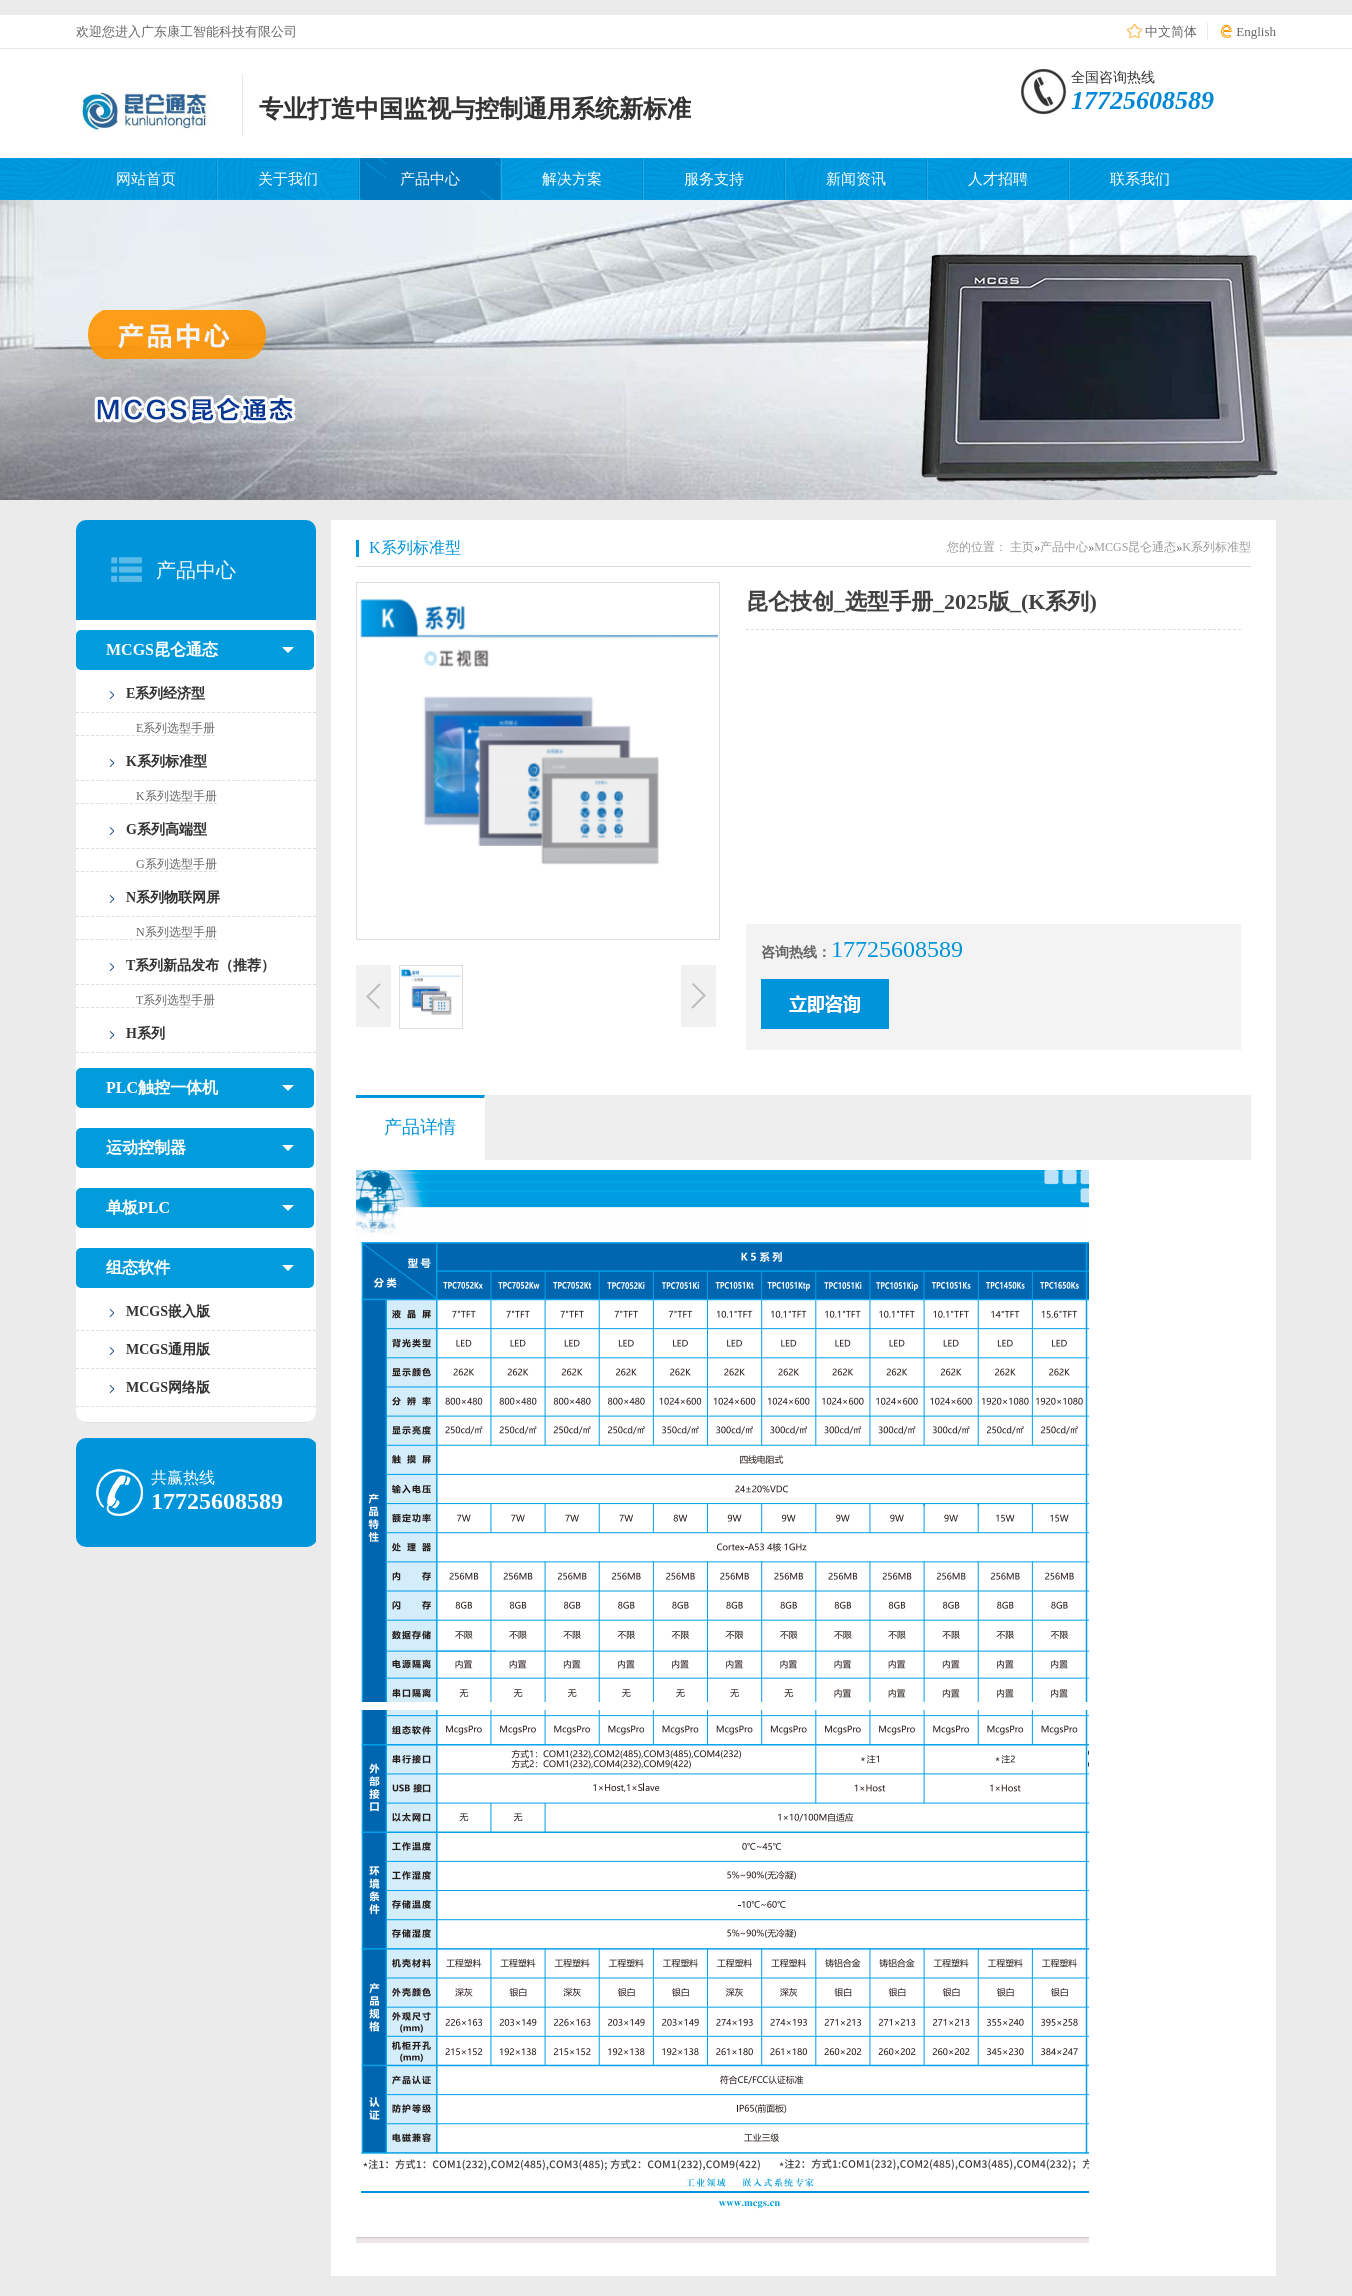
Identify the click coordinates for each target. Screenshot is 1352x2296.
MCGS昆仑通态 (200, 650)
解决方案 (572, 179)
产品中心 (430, 179)
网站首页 (146, 179)
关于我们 (288, 179)
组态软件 (200, 1268)
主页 (1022, 547)
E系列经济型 (165, 693)
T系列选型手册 (175, 1000)
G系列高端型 (166, 829)
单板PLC (200, 1208)
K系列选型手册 (176, 796)
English (1256, 31)
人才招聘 (998, 179)
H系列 (145, 1033)
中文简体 (1171, 31)
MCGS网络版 (168, 1387)
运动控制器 (200, 1148)
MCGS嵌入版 (168, 1311)
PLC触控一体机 (200, 1088)
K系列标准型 (166, 761)
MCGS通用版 (168, 1349)
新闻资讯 (856, 179)
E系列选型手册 (175, 728)
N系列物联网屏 (173, 897)
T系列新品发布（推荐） (200, 965)
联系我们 (1140, 179)
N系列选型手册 (176, 932)
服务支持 (714, 179)
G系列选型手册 (176, 864)
